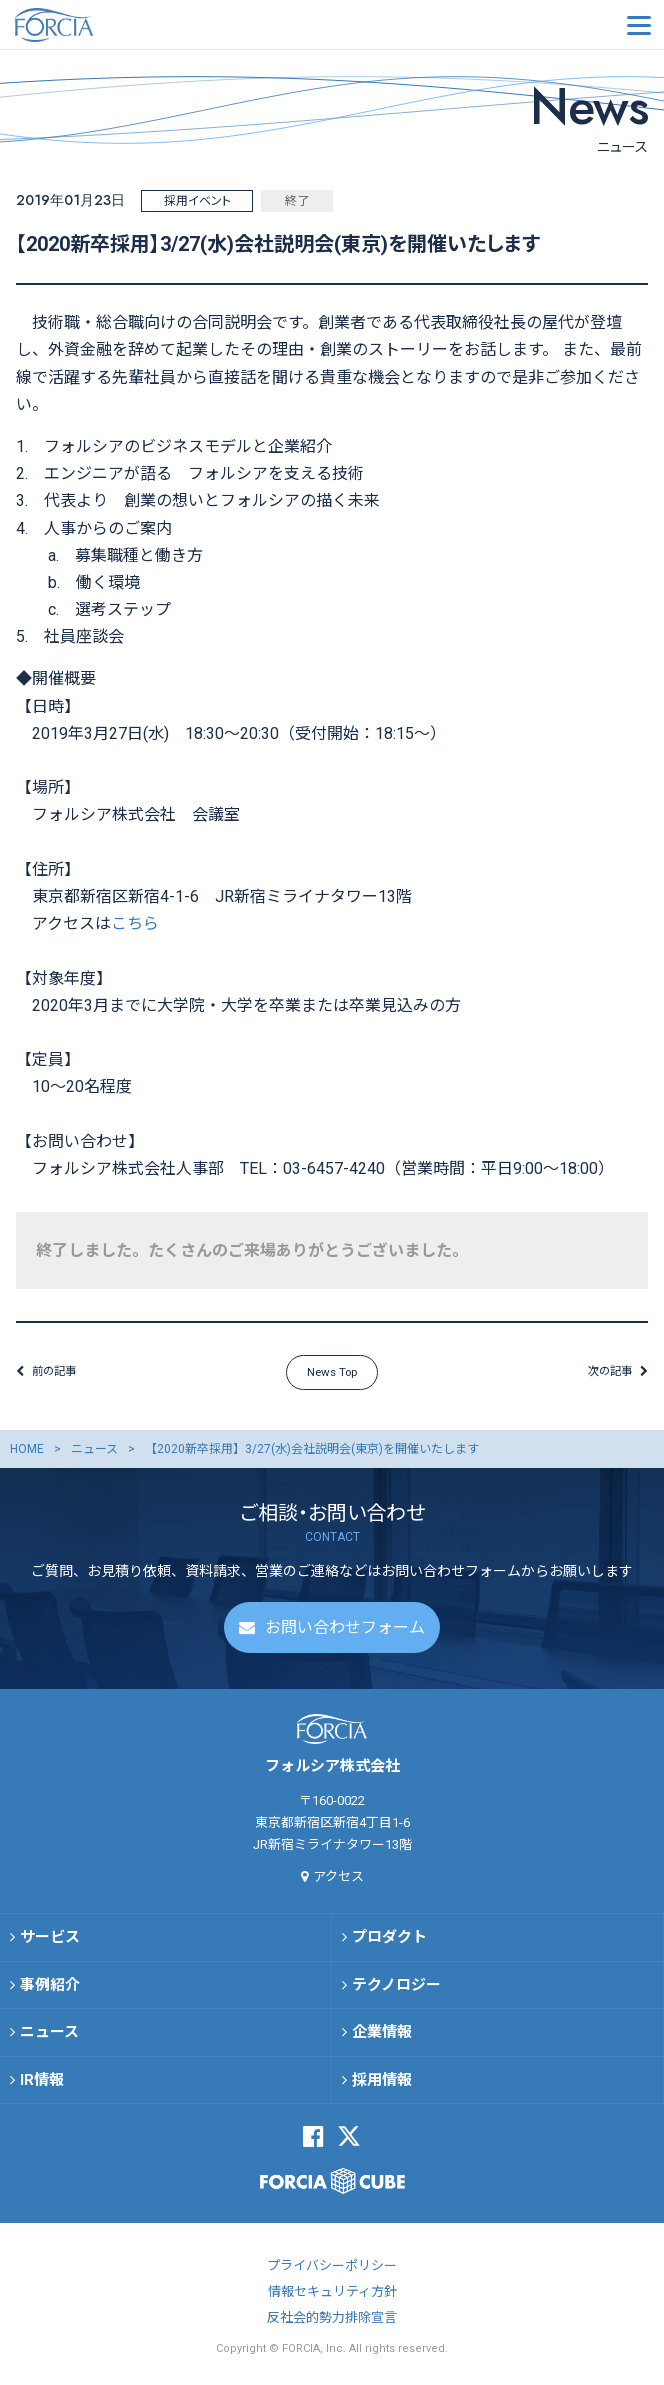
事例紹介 (50, 1992)
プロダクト (389, 1944)
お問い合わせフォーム (345, 1634)
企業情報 (382, 2039)
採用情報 (382, 2087)
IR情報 (42, 2087)
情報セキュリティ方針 (332, 2299)
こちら (135, 923)
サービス (50, 1944)
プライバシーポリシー (332, 2273)
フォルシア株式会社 (115, 25)
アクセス (338, 1883)
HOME (27, 1456)
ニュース (94, 1456)
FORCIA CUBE (332, 2188)
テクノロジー (396, 1992)
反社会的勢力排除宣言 (332, 2325)
